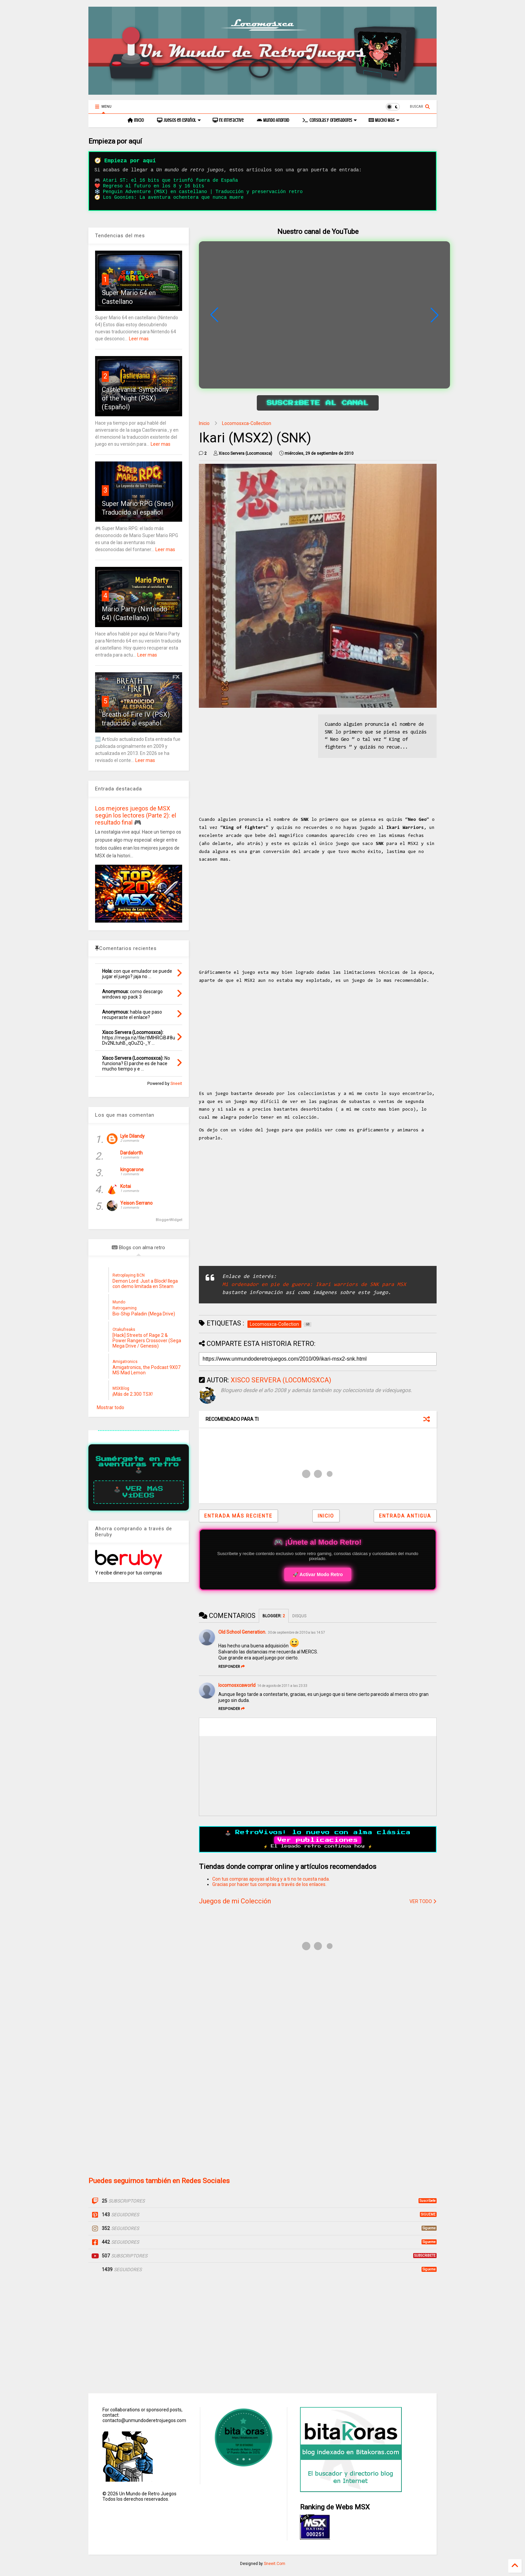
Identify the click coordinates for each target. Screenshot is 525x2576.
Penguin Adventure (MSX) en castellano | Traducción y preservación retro (203, 191)
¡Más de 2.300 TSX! (132, 1394)
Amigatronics (125, 1361)
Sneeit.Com (274, 2563)
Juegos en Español (179, 120)
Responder (231, 1666)
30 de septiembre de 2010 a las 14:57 (296, 1632)
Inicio (136, 120)
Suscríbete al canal (318, 403)
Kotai (125, 1186)
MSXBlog (120, 1388)
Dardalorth (131, 1152)
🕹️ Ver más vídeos (138, 1492)
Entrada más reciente (238, 1516)
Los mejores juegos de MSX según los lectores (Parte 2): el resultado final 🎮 (135, 815)
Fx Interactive (228, 120)
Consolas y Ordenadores (329, 120)
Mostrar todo (110, 1407)
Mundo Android (273, 120)
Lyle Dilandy (132, 1136)
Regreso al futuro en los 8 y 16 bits (153, 186)
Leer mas (139, 338)
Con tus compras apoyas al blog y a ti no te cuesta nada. (271, 1879)
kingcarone (132, 1169)
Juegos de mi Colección (235, 1901)
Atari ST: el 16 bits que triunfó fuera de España (170, 180)
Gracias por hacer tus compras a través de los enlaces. (269, 1884)
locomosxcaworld (236, 1685)
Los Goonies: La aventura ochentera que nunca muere (173, 197)
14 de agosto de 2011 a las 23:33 (282, 1686)
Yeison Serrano (136, 1203)
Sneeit (176, 1083)
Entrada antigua (405, 1516)
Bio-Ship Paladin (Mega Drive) (143, 1313)
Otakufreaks (123, 1329)
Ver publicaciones (318, 1840)
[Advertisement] (255, 761)
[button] (434, 315)
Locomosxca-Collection (246, 423)
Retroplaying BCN (128, 1275)
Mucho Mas (384, 120)
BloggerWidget (169, 1220)
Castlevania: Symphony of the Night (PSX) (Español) (135, 398)
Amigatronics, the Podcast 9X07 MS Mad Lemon (146, 1370)
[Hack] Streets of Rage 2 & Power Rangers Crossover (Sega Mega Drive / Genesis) (146, 1341)
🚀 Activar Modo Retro (318, 1574)
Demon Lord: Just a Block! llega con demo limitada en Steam (145, 1283)
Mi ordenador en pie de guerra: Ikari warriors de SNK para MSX (314, 1284)
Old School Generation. (242, 1632)
